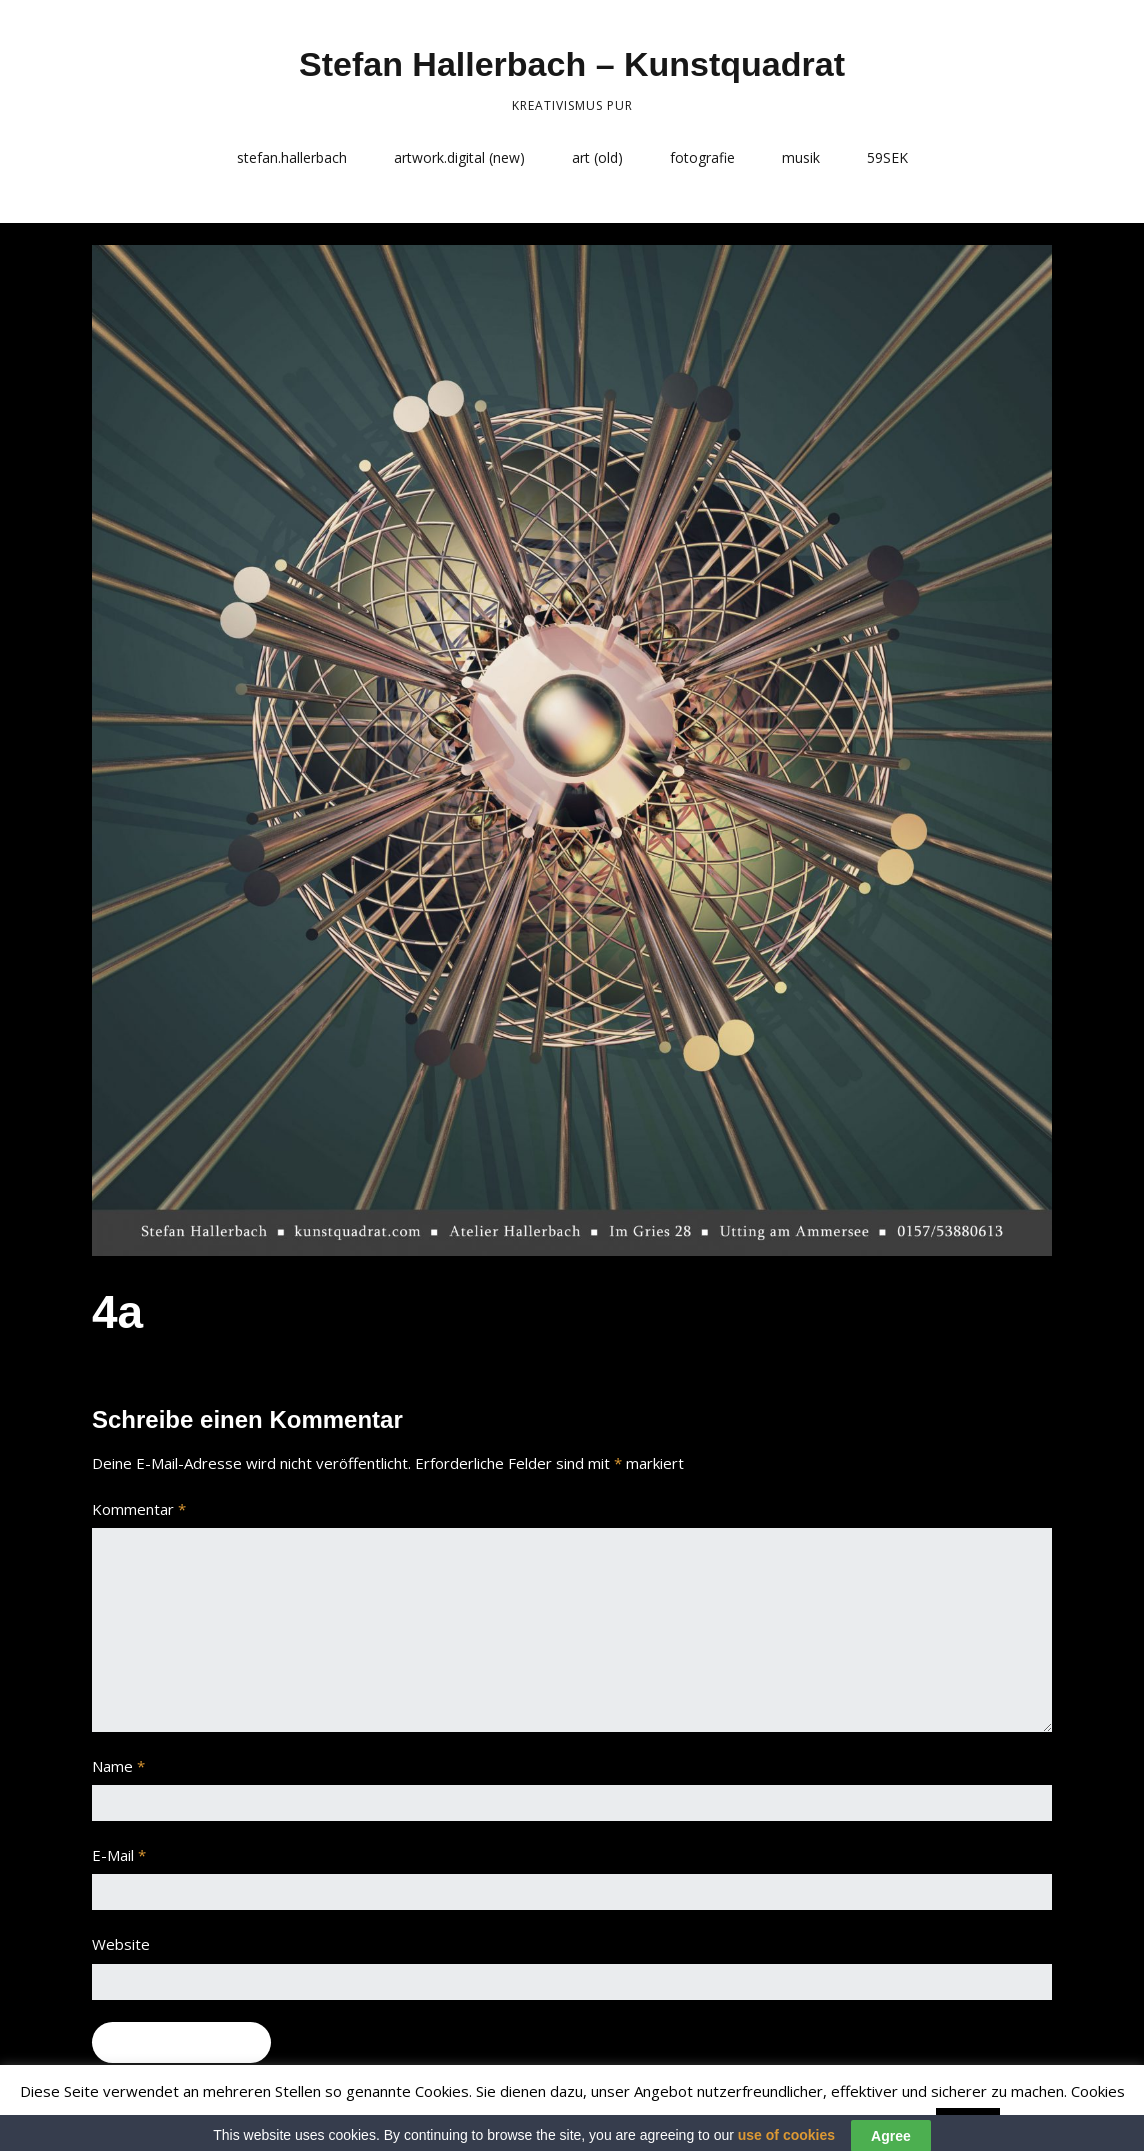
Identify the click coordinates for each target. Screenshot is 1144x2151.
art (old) (597, 157)
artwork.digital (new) (459, 157)
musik (801, 157)
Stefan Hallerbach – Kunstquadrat (572, 64)
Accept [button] (968, 2123)
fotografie (702, 157)
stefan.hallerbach (292, 157)
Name (118, 1766)
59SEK (887, 157)
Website (121, 1944)
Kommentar (139, 1509)
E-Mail (119, 1855)
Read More (1044, 2122)
